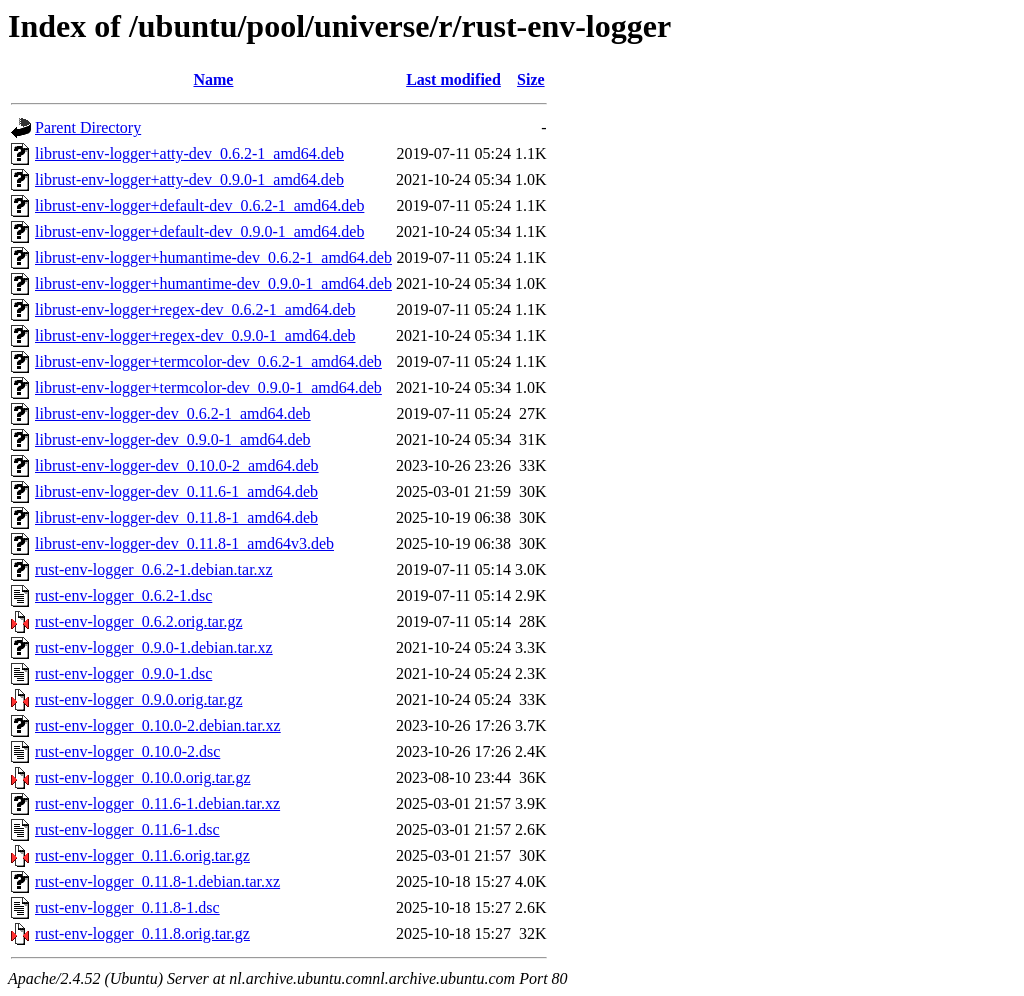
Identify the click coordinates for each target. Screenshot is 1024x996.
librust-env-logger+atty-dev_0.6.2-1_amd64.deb (189, 153)
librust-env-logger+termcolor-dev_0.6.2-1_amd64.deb (208, 361)
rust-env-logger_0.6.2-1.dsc (123, 595)
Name (213, 79)
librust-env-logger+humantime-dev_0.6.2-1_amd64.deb (213, 257)
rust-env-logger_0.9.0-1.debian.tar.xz (154, 647)
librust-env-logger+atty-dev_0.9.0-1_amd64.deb (189, 179)
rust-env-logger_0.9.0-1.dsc (123, 673)
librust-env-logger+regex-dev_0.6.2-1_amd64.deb (195, 309)
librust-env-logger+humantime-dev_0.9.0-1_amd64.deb (213, 283)
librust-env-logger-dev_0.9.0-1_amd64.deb (173, 439)
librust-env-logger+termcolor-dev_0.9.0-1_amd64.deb (208, 387)
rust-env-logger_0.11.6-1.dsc (127, 829)
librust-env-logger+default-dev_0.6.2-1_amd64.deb (199, 205)
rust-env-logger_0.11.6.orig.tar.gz (142, 855)
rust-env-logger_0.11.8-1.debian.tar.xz (157, 881)
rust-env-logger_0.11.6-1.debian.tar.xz (157, 803)
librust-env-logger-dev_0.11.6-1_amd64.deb (176, 491)
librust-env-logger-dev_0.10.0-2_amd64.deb (177, 465)
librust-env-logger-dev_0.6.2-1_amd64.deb (173, 413)
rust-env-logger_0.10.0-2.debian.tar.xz (158, 725)
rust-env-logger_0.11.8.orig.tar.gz (142, 933)
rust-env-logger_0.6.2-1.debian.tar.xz (154, 569)
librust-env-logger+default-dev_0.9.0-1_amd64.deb (199, 231)
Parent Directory (88, 127)
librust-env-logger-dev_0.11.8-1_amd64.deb (176, 517)
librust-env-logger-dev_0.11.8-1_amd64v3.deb (184, 543)
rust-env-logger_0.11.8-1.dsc (127, 907)
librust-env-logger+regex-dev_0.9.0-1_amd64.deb (195, 335)
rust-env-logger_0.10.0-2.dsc (127, 751)
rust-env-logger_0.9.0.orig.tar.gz (139, 699)
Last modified (453, 79)
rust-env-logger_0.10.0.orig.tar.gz (143, 777)
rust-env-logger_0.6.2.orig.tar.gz (139, 621)
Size (531, 79)
